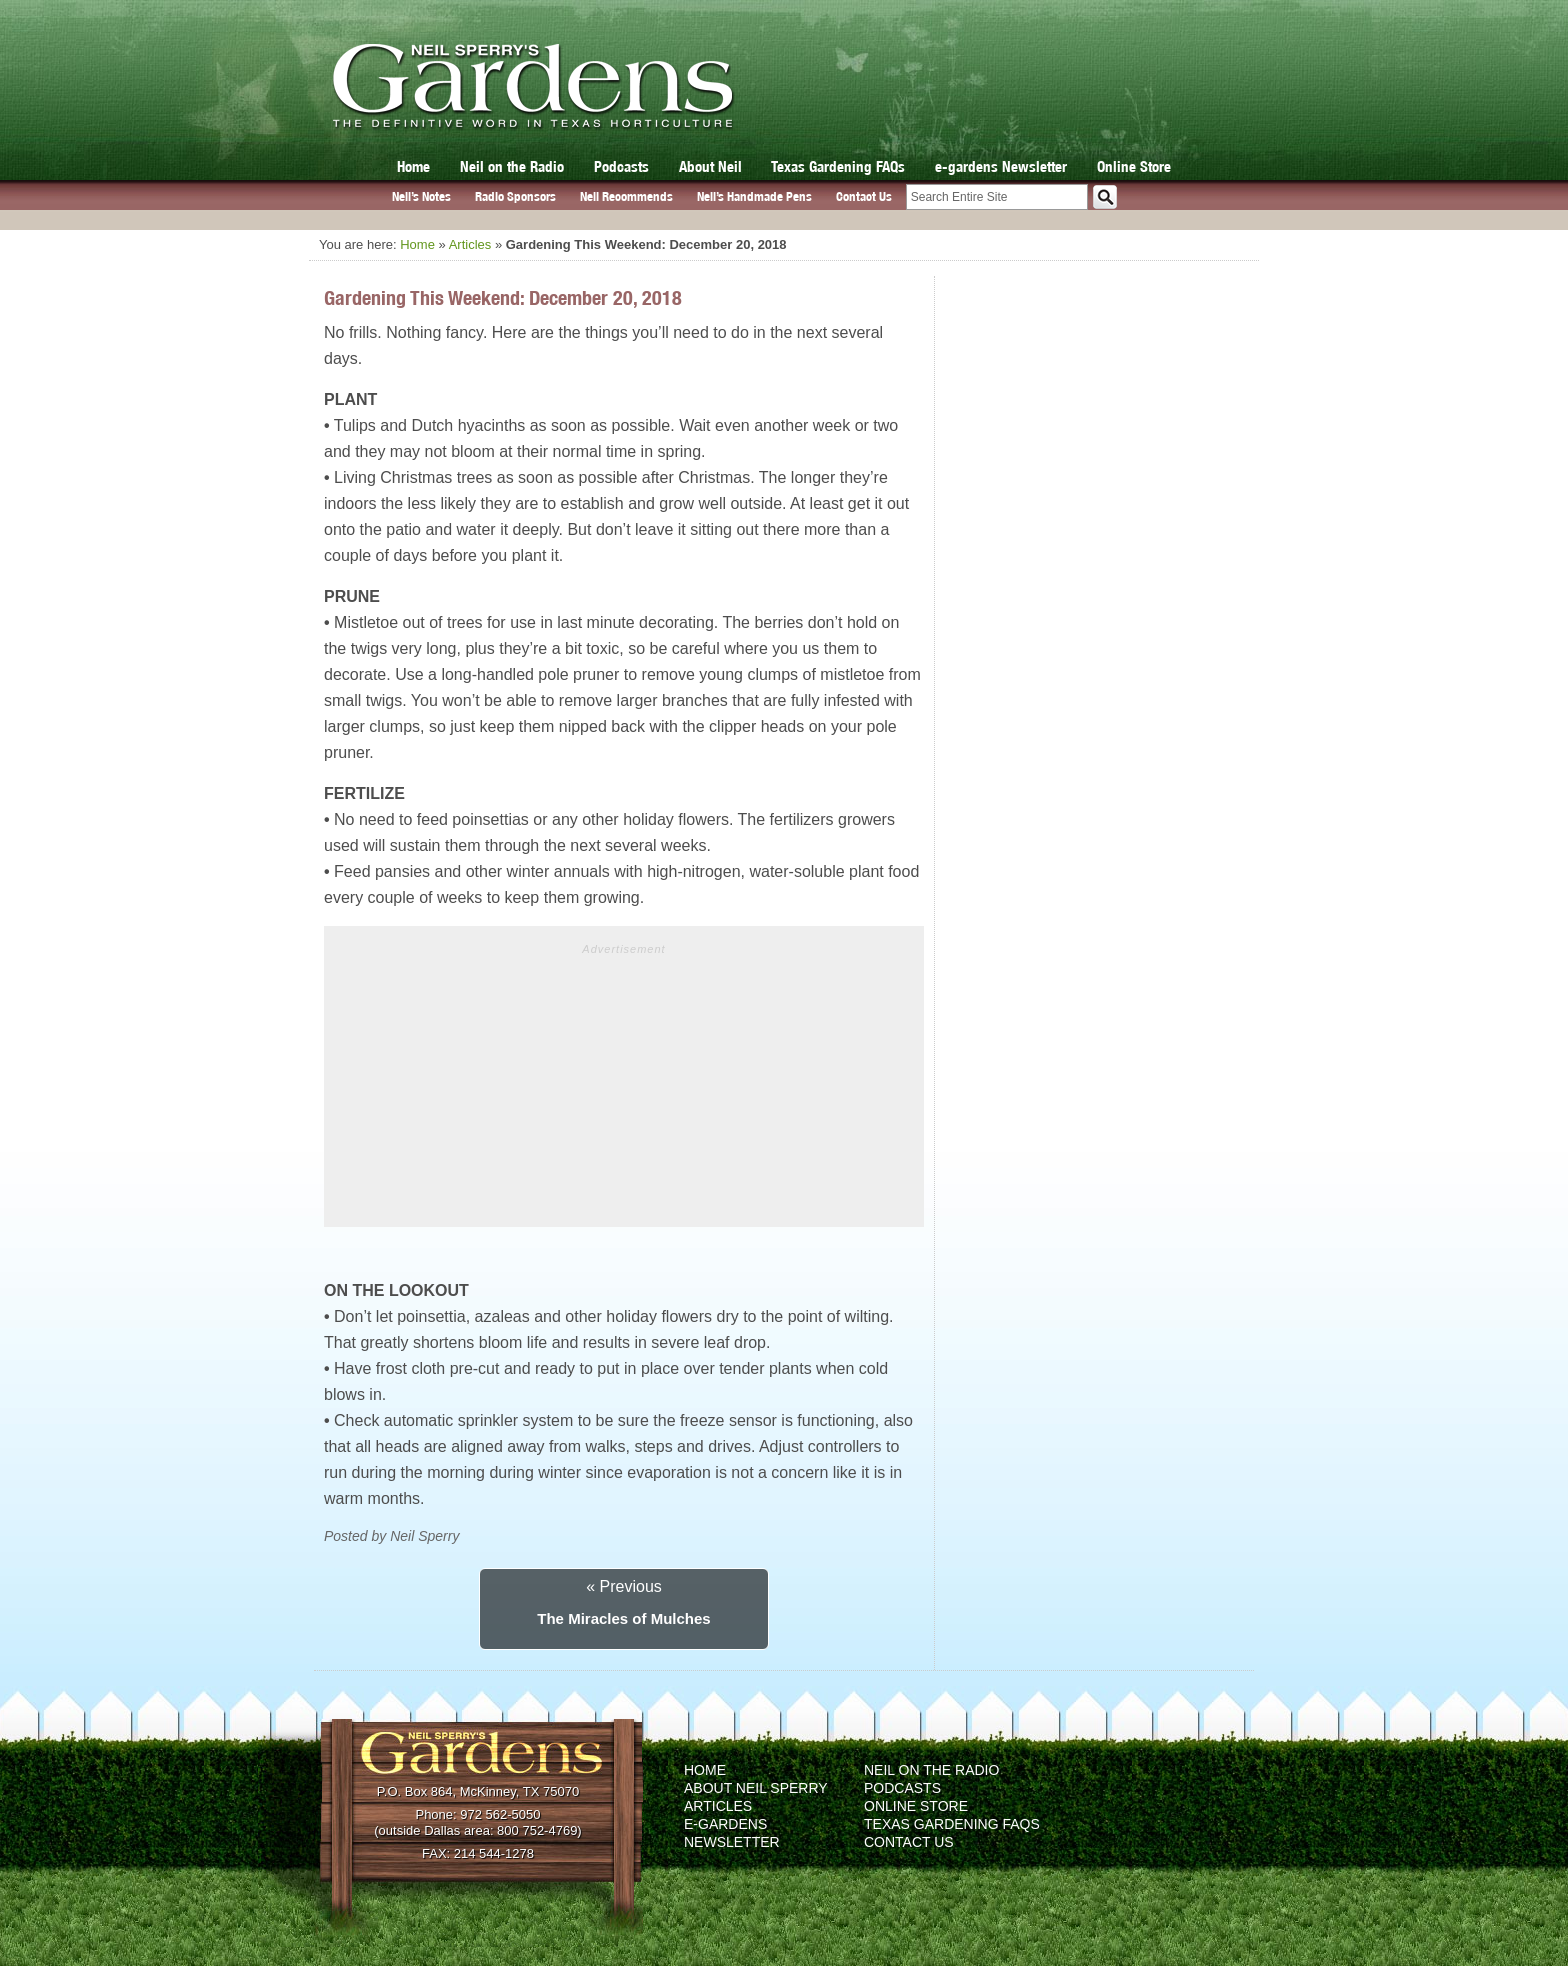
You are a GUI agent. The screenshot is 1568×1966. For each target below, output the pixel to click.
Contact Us (864, 196)
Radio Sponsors (515, 196)
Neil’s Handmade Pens (754, 196)
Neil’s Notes (421, 196)
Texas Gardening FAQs (838, 166)
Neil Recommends (626, 196)
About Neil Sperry (756, 1788)
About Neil (710, 166)
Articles (470, 244)
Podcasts (621, 166)
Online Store (1134, 166)
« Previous (624, 1586)
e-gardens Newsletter (1001, 166)
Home (413, 166)
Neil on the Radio (512, 166)
